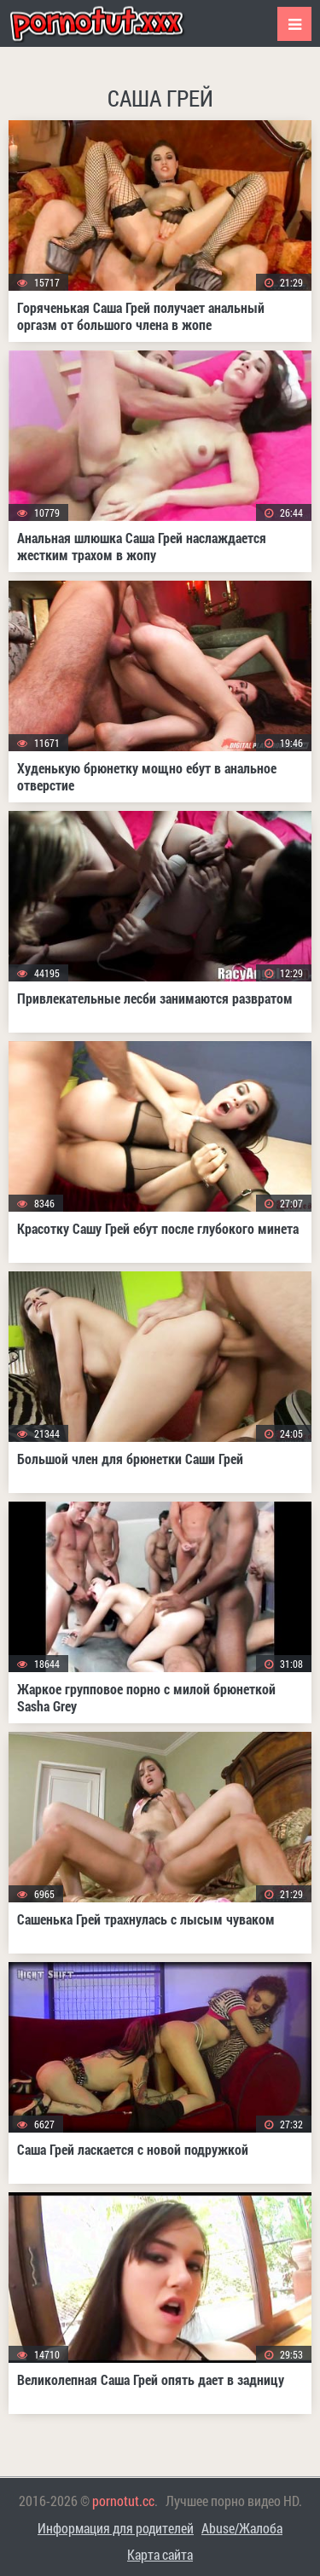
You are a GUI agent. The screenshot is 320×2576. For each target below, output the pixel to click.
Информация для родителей (116, 2528)
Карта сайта (160, 2554)
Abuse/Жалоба (241, 2528)
